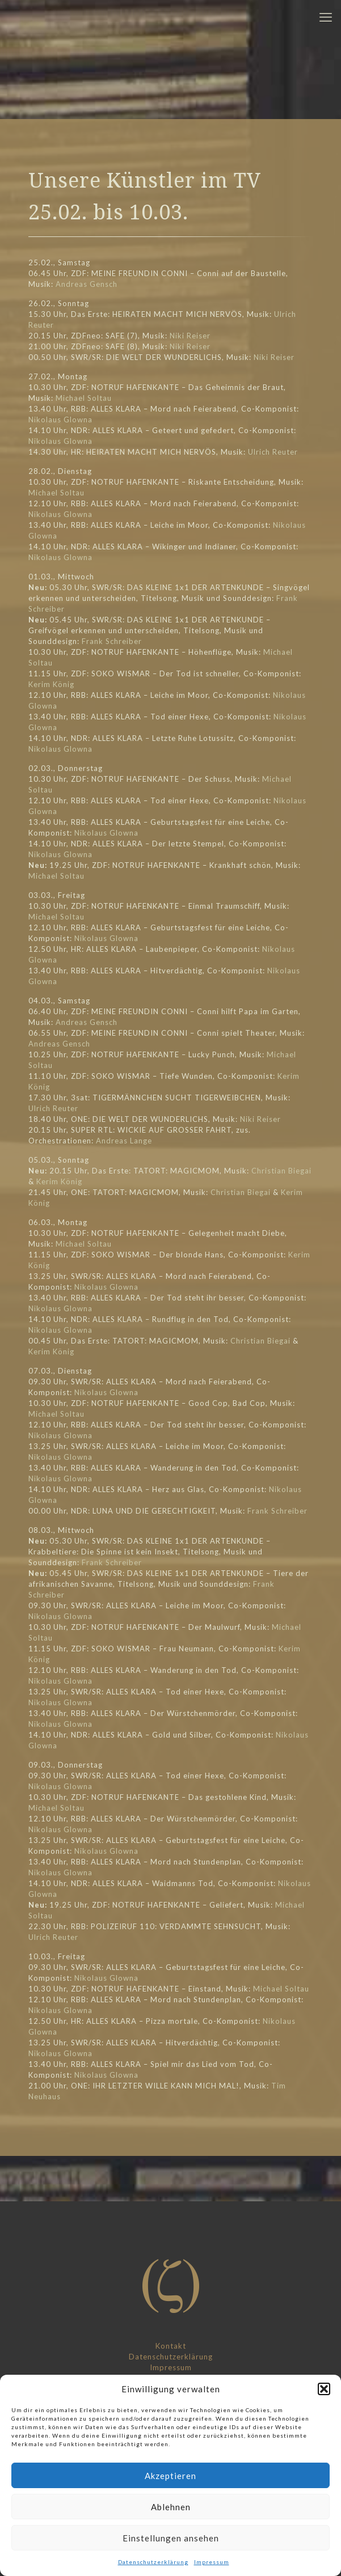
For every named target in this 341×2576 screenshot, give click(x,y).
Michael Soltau (84, 397)
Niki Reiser (190, 335)
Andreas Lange (124, 1140)
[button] (324, 2389)
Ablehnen (171, 2507)
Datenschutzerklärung (153, 2561)
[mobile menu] (325, 17)
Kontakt (170, 2345)
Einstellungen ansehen (171, 2538)
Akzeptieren (170, 2476)
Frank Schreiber (112, 641)
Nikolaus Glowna (60, 419)
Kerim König (51, 684)
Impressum (211, 2561)
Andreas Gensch (86, 284)
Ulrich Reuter (273, 451)
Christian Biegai (281, 1170)
